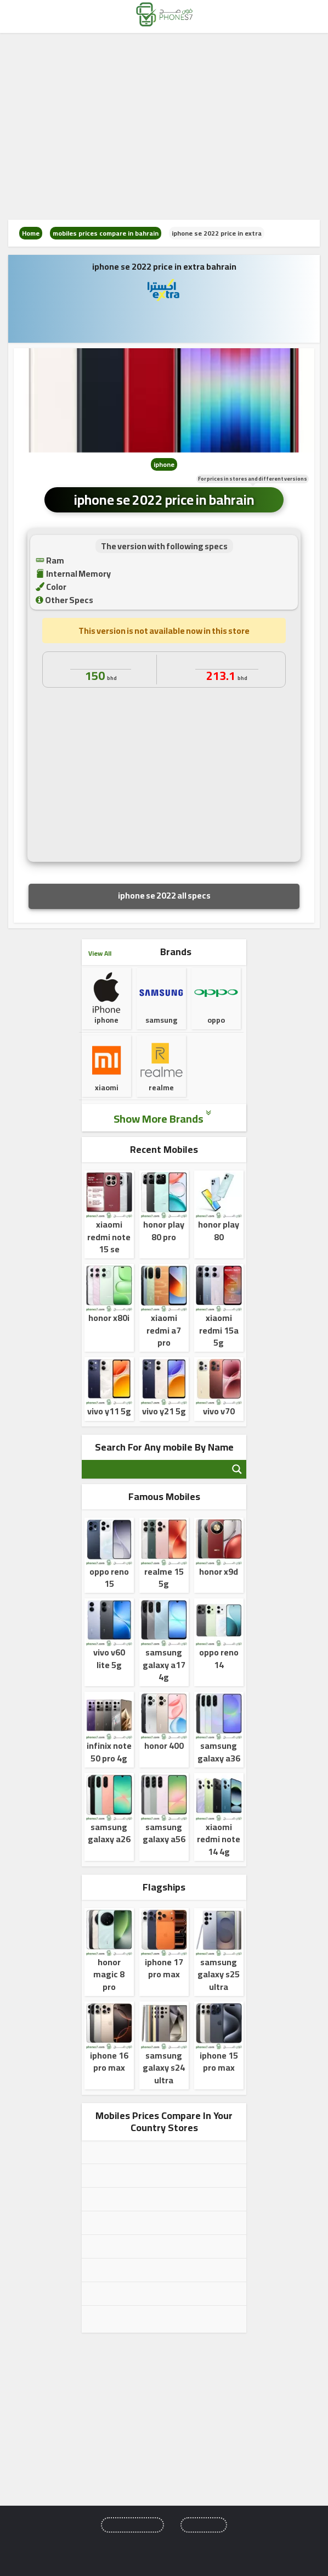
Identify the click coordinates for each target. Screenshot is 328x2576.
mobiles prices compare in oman (146, 2270)
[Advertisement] (164, 126)
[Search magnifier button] (237, 1469)
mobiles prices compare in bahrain (106, 233)
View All (99, 953)
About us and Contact (136, 2545)
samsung (161, 999)
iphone (164, 464)
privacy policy (203, 2545)
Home (30, 233)
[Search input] (155, 1469)
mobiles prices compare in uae (143, 2199)
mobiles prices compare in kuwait (147, 2246)
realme (161, 1073)
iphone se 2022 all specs (164, 895)
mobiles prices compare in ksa (143, 2175)
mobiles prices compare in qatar (145, 2294)
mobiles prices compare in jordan (147, 2223)
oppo (216, 1006)
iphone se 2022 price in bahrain (164, 499)
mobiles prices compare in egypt (146, 2152)
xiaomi (106, 1073)
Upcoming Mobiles (132, 2525)
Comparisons (203, 2525)
